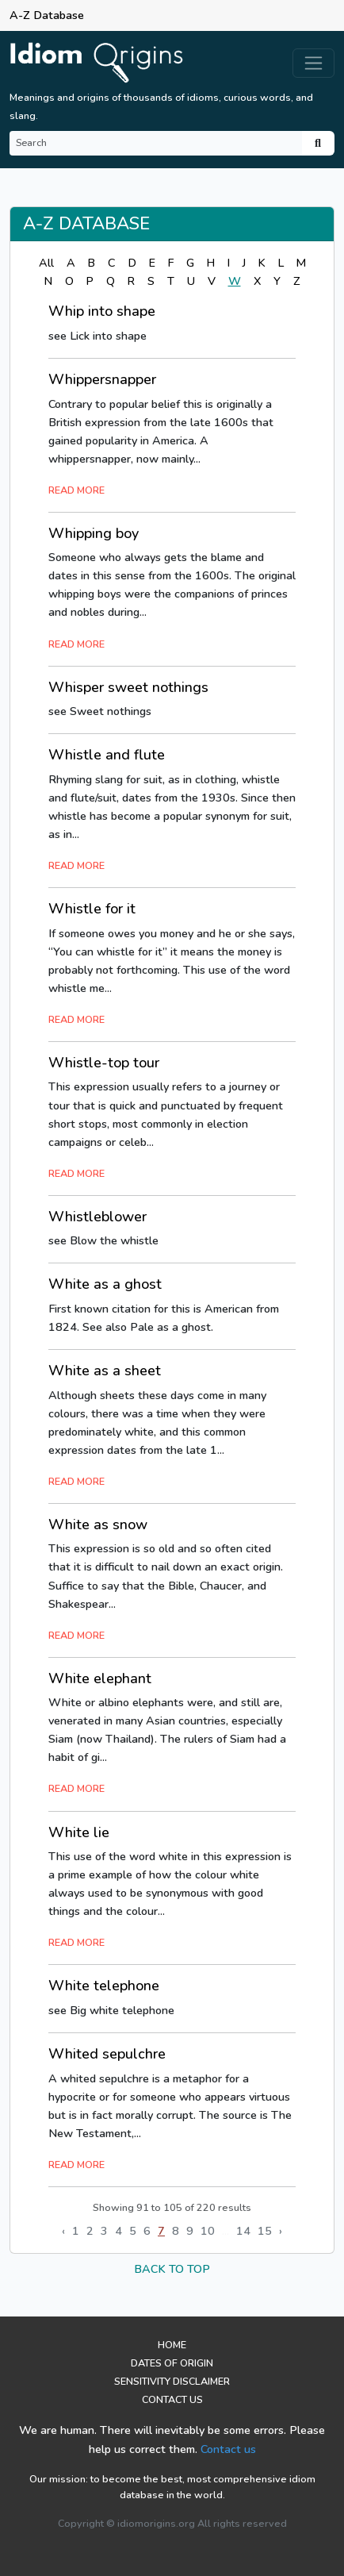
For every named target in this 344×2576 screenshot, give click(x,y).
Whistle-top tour (103, 1062)
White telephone (103, 1985)
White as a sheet (104, 1370)
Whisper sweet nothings (128, 687)
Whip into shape (101, 311)
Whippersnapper (102, 379)
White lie (78, 1832)
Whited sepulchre (107, 2053)
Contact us (228, 2449)
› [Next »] (280, 2231)
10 (208, 2231)
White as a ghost (105, 1284)
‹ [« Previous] (63, 2231)
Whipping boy (93, 533)
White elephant (99, 1678)
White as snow (97, 1524)
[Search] (156, 143)
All (46, 263)
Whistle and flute (106, 754)
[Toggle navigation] (313, 63)
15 (265, 2231)
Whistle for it (92, 908)
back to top (172, 2269)
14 (243, 2231)
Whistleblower (97, 1216)
